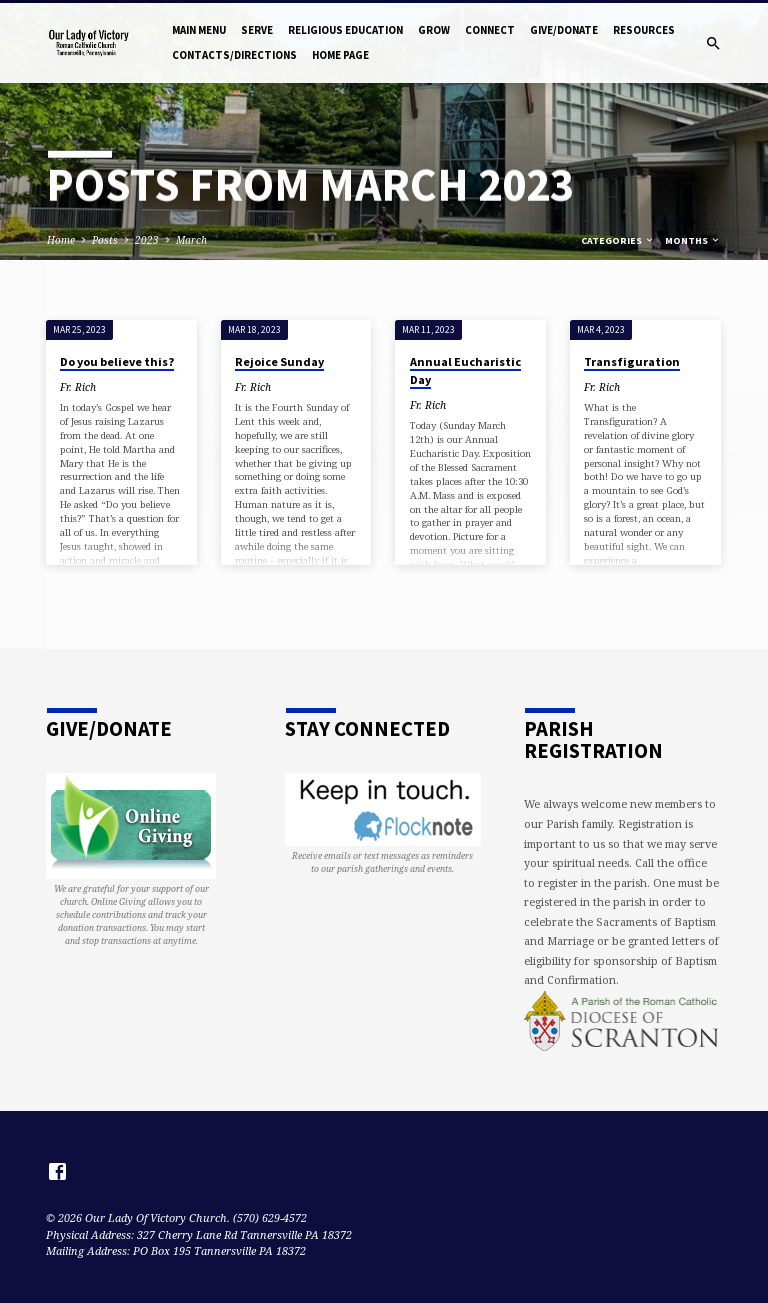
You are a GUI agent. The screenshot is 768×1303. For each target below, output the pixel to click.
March (191, 240)
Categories (618, 240)
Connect (490, 30)
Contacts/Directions (234, 55)
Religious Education (345, 30)
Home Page (340, 55)
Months (693, 240)
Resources (644, 30)
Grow (434, 30)
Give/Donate (564, 30)
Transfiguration (632, 361)
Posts (105, 240)
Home (61, 240)
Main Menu (199, 30)
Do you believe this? (117, 361)
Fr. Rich (78, 387)
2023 (147, 240)
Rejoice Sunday (279, 361)
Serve (257, 30)
